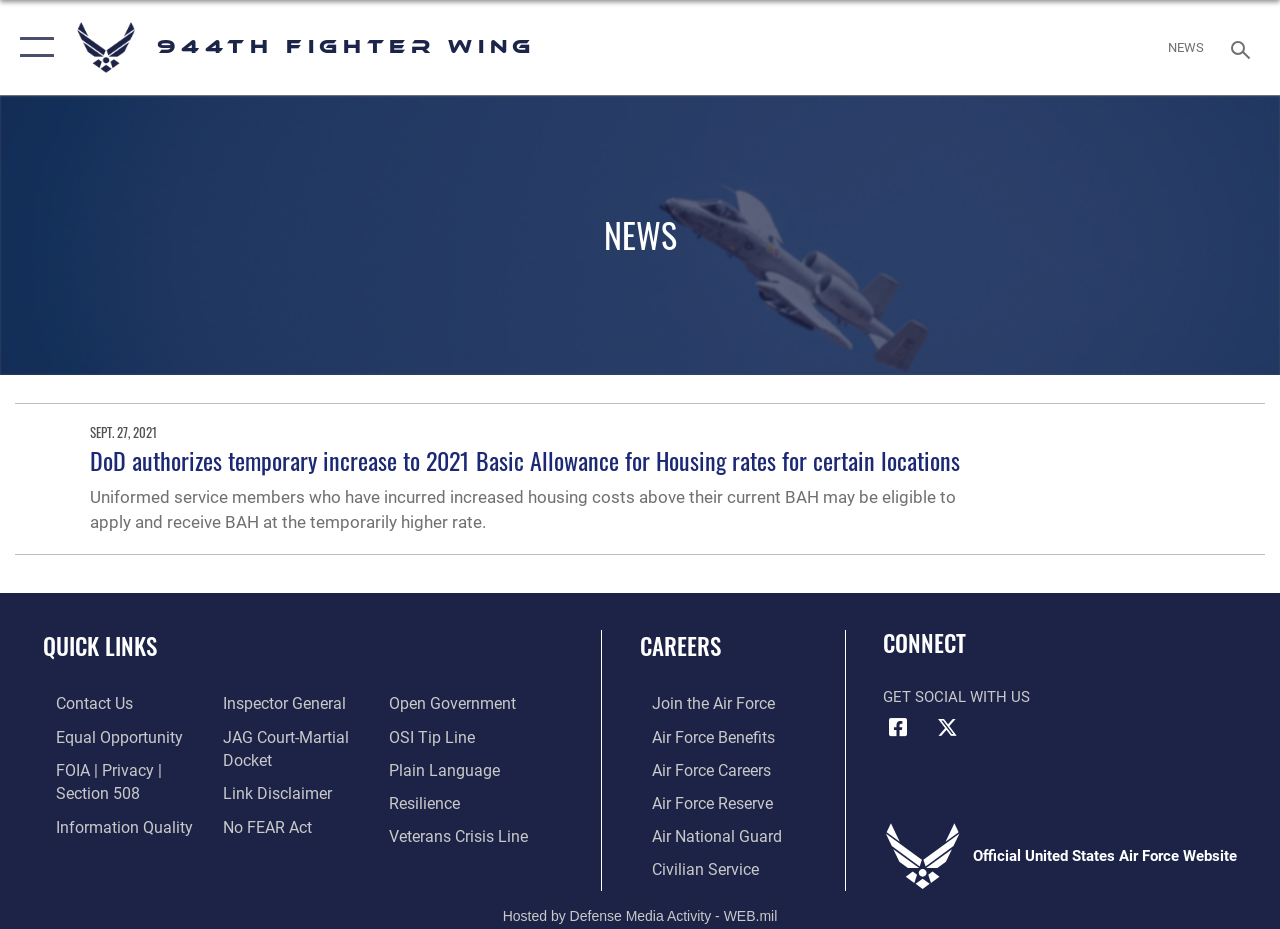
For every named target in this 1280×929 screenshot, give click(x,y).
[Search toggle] (1244, 47)
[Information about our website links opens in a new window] (270, 790)
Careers (680, 646)
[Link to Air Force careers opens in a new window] (698, 767)
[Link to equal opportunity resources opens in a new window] (102, 735)
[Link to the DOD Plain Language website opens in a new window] (443, 767)
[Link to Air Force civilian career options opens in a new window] (691, 863)
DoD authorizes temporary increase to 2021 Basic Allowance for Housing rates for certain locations (525, 460)
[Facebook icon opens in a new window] (898, 728)
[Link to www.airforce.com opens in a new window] (699, 703)
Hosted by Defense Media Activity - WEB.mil (640, 909)
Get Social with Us (956, 697)
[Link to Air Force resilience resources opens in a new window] (427, 799)
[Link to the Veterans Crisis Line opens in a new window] (460, 831)
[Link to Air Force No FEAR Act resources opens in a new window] (261, 822)
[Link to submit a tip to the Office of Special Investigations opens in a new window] (433, 735)
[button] (32, 47)
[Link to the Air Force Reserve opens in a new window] (699, 799)
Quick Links (100, 646)
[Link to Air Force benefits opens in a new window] (699, 735)
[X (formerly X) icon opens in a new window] (947, 728)
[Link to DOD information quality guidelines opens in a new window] (107, 822)
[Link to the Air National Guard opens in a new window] (701, 831)
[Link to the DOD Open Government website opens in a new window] (452, 703)
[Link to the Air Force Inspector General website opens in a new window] (277, 703)
